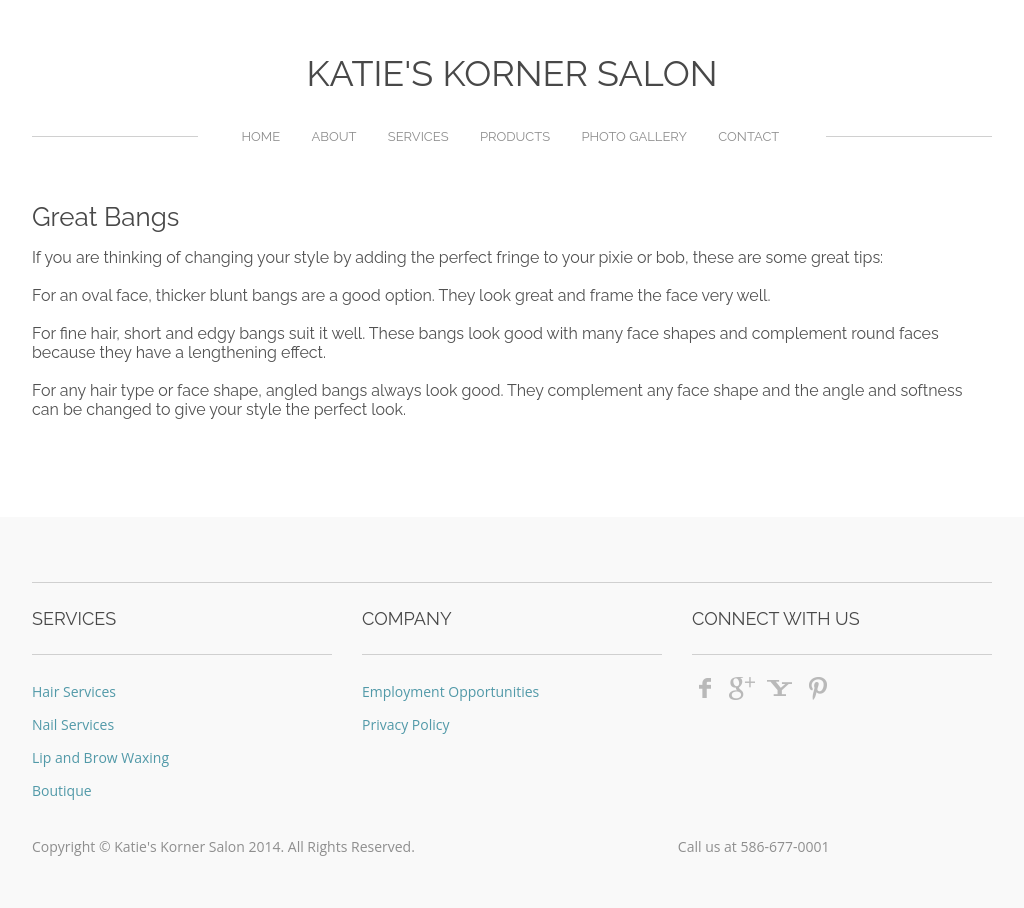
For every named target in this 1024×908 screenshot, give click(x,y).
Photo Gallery (634, 136)
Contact (748, 136)
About (333, 136)
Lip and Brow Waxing (100, 757)
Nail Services (73, 724)
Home (260, 136)
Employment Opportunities (450, 691)
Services (418, 136)
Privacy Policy (405, 724)
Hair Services (74, 691)
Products (515, 136)
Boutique (62, 790)
